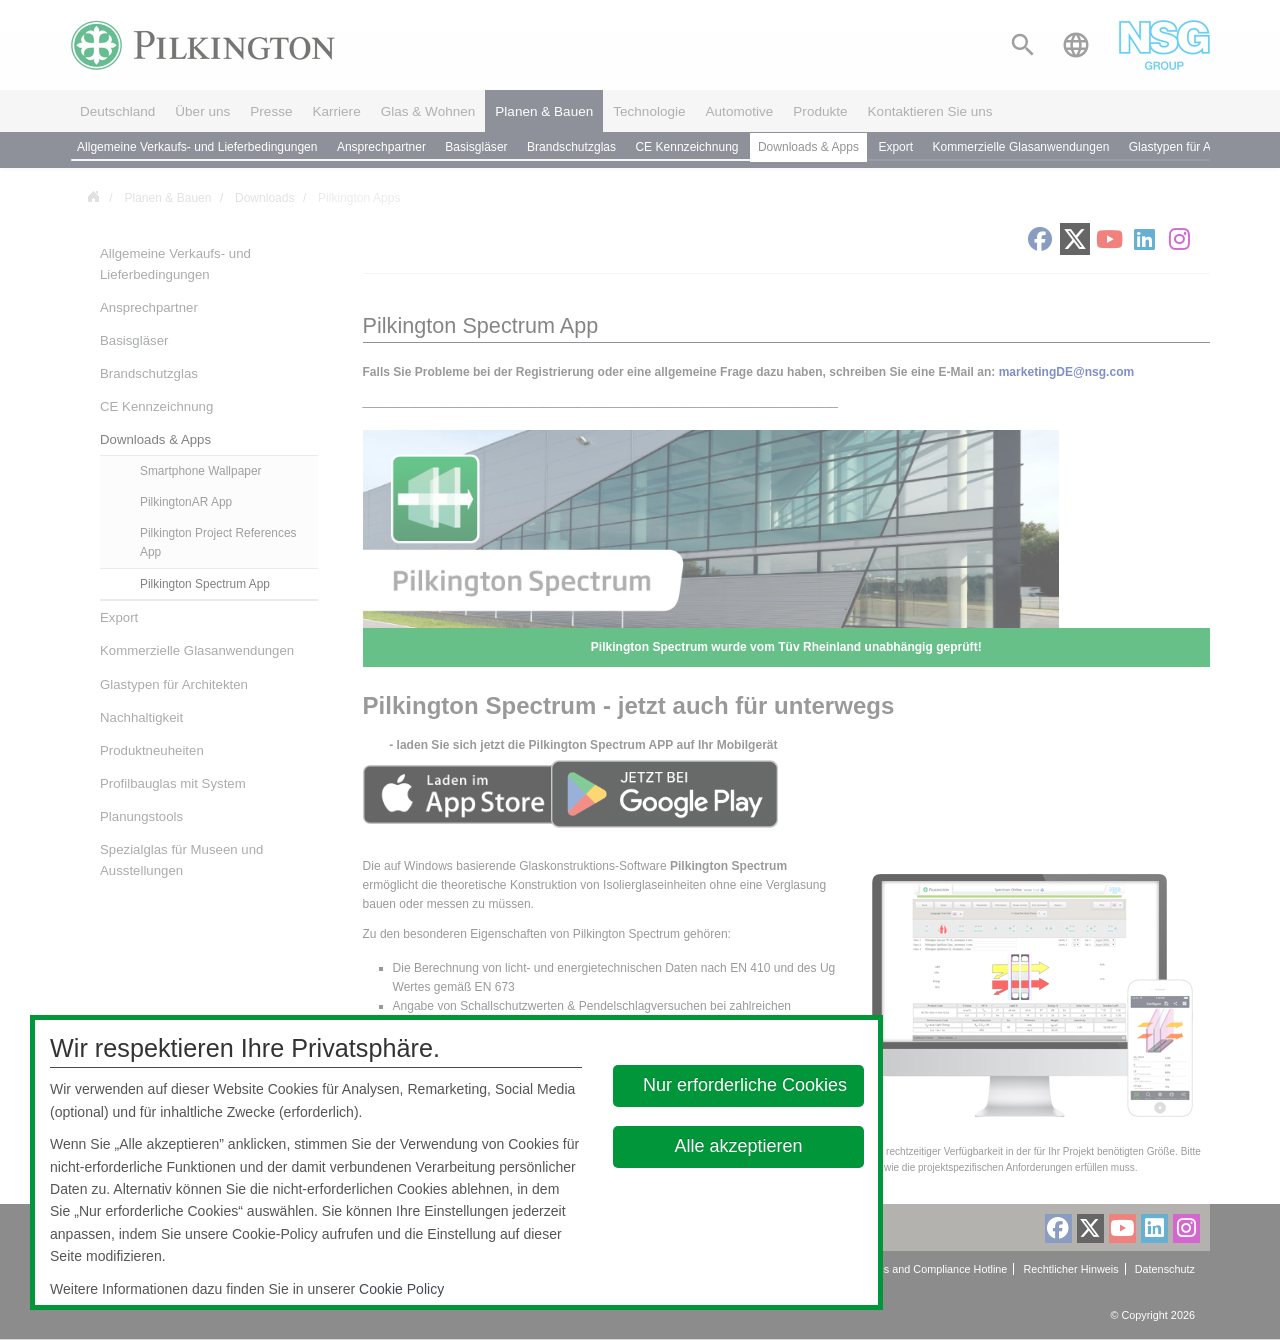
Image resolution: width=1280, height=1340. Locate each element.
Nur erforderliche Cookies (745, 1085)
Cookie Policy (401, 1289)
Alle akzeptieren (739, 1146)
